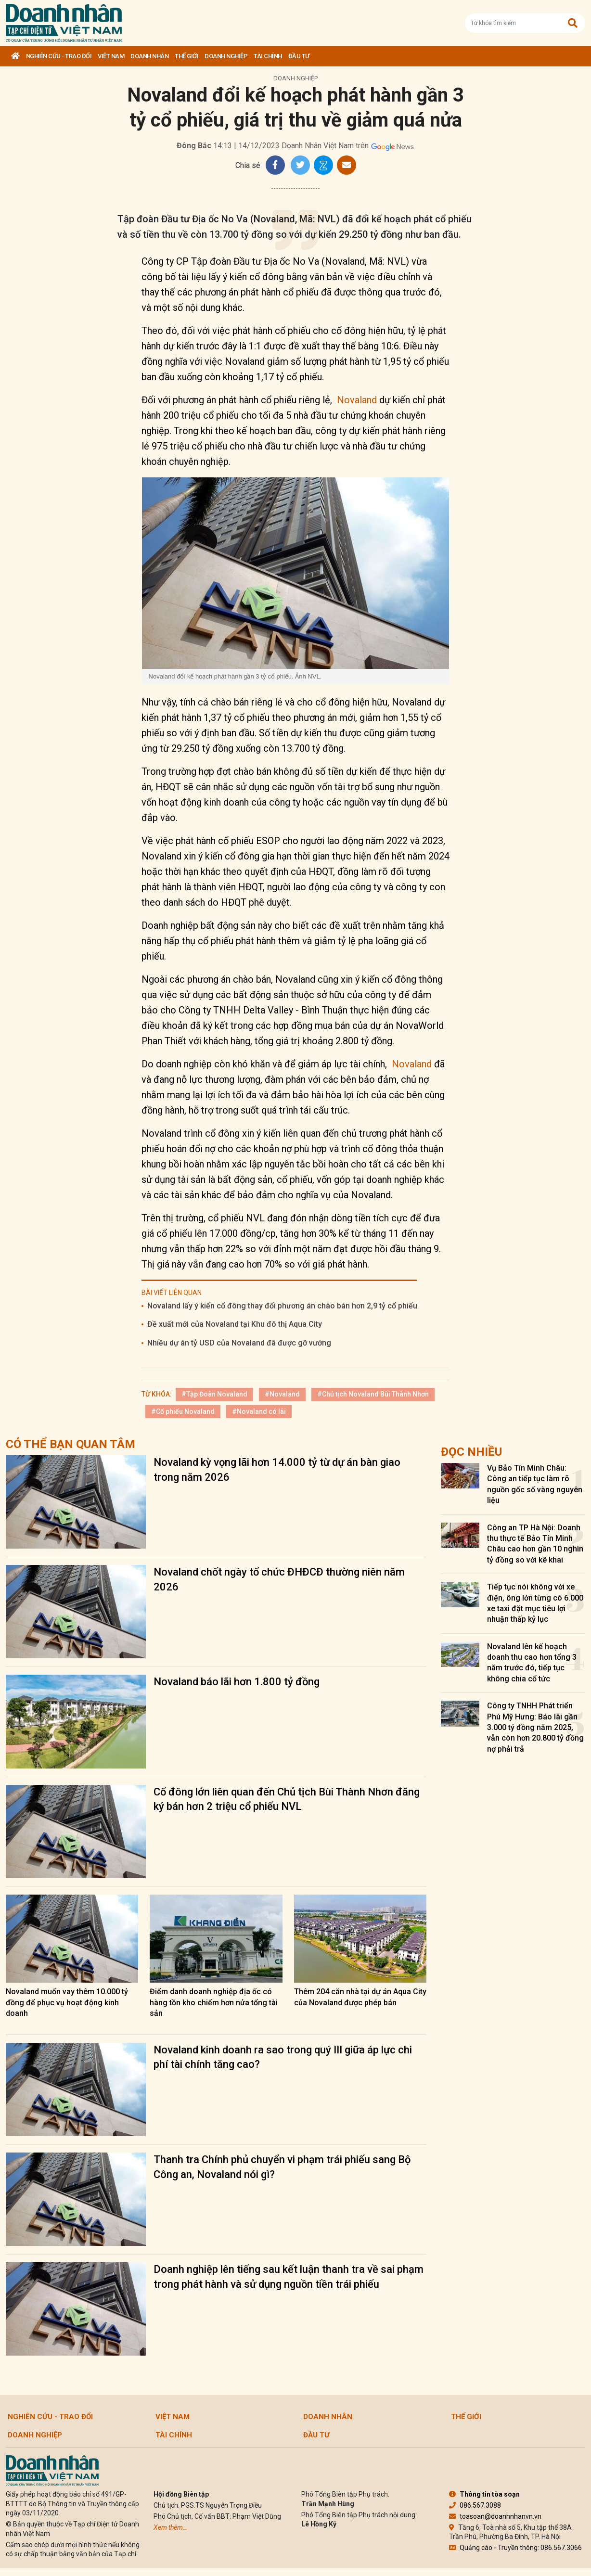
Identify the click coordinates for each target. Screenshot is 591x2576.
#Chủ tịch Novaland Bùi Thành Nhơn (373, 1394)
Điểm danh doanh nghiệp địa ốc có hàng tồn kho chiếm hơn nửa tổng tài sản (214, 2002)
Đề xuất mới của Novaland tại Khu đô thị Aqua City (234, 1324)
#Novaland (282, 1394)
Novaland (356, 400)
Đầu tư (298, 56)
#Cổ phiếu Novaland (183, 1411)
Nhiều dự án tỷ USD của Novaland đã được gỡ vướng (239, 1342)
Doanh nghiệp (226, 56)
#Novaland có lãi (259, 1411)
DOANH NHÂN (149, 56)
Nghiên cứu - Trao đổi (59, 56)
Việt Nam (111, 56)
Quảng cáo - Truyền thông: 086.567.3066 (515, 2547)
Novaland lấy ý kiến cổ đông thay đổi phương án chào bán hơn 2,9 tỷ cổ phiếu (282, 1305)
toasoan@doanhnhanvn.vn (495, 2516)
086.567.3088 (475, 2505)
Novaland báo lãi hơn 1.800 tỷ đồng (237, 1682)
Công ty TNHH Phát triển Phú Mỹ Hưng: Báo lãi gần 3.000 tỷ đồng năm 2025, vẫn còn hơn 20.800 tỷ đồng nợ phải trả (535, 1727)
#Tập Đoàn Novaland (214, 1394)
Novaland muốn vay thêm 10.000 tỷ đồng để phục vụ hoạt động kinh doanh (67, 2002)
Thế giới (186, 56)
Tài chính (268, 56)
